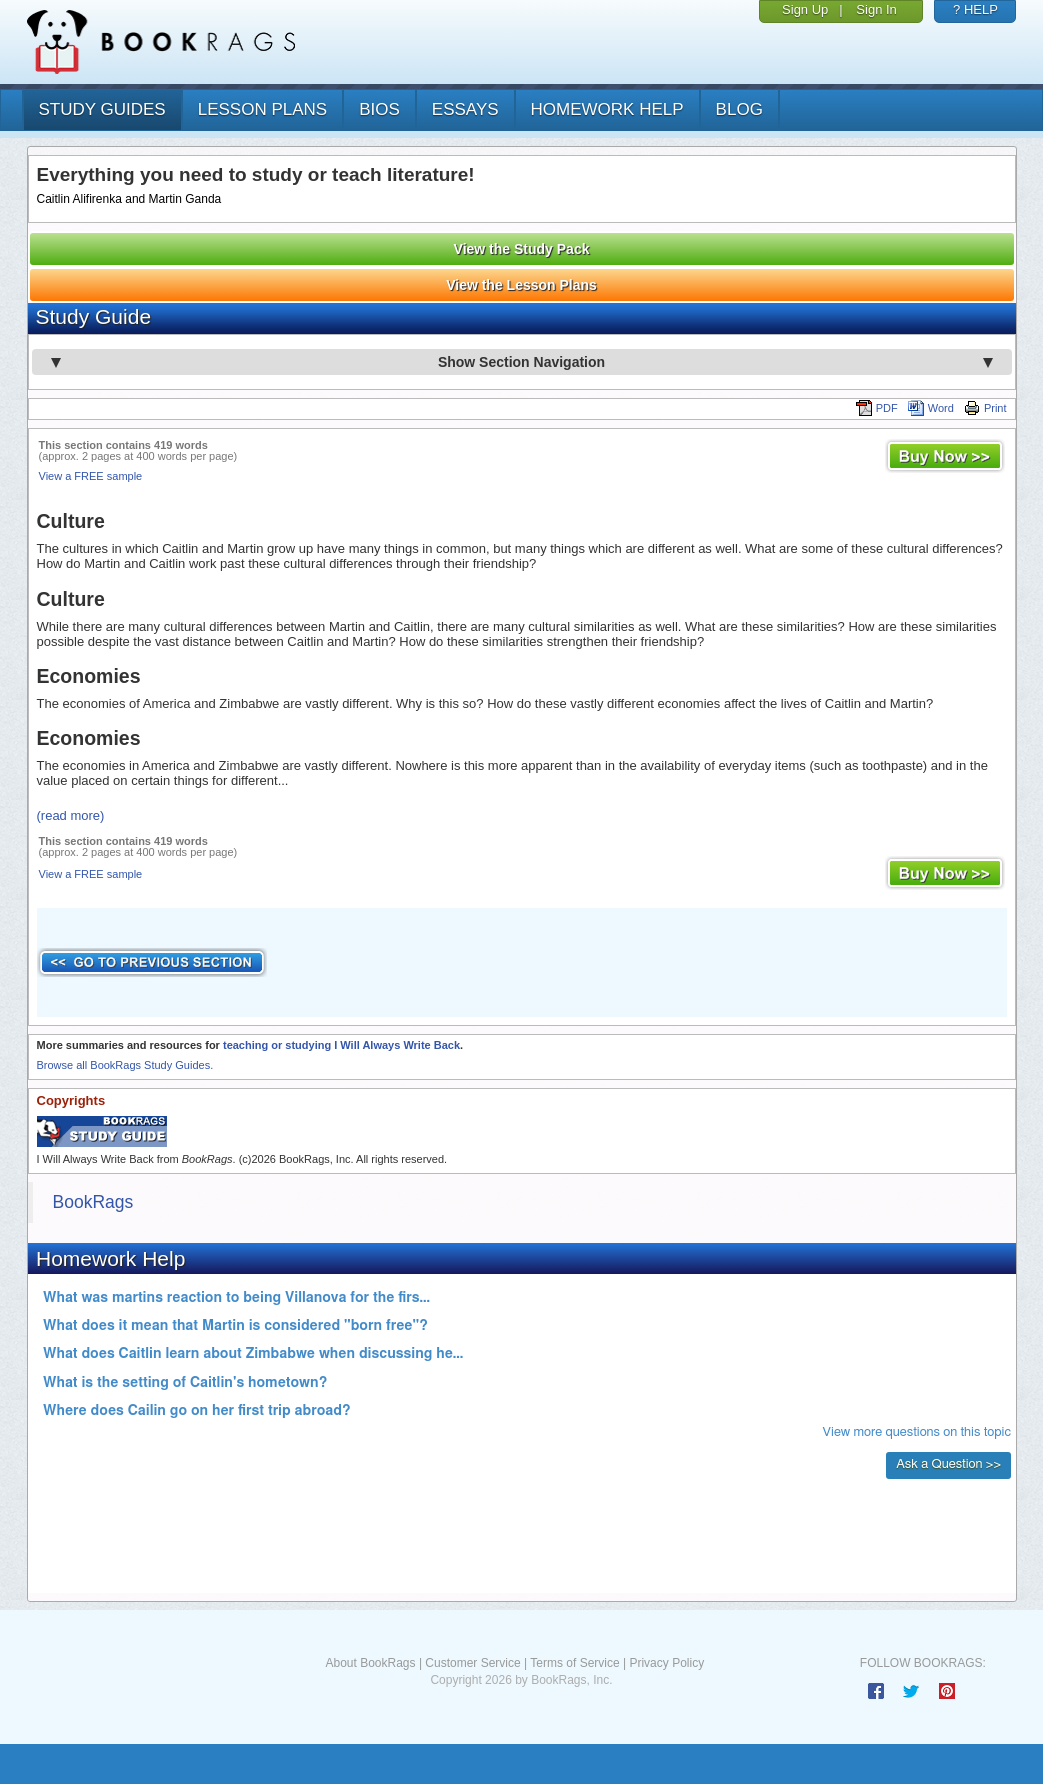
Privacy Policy (666, 1663)
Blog (739, 109)
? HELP (975, 9)
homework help (607, 109)
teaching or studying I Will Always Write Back (341, 1045)
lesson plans (262, 109)
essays (465, 109)
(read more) (71, 815)
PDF (877, 408)
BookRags (93, 1202)
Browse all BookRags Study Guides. (125, 1065)
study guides (102, 109)
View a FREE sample (91, 476)
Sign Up (805, 9)
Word (931, 408)
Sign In (876, 9)
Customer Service (472, 1663)
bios (379, 109)
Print (985, 408)
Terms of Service (574, 1663)
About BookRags (370, 1663)
